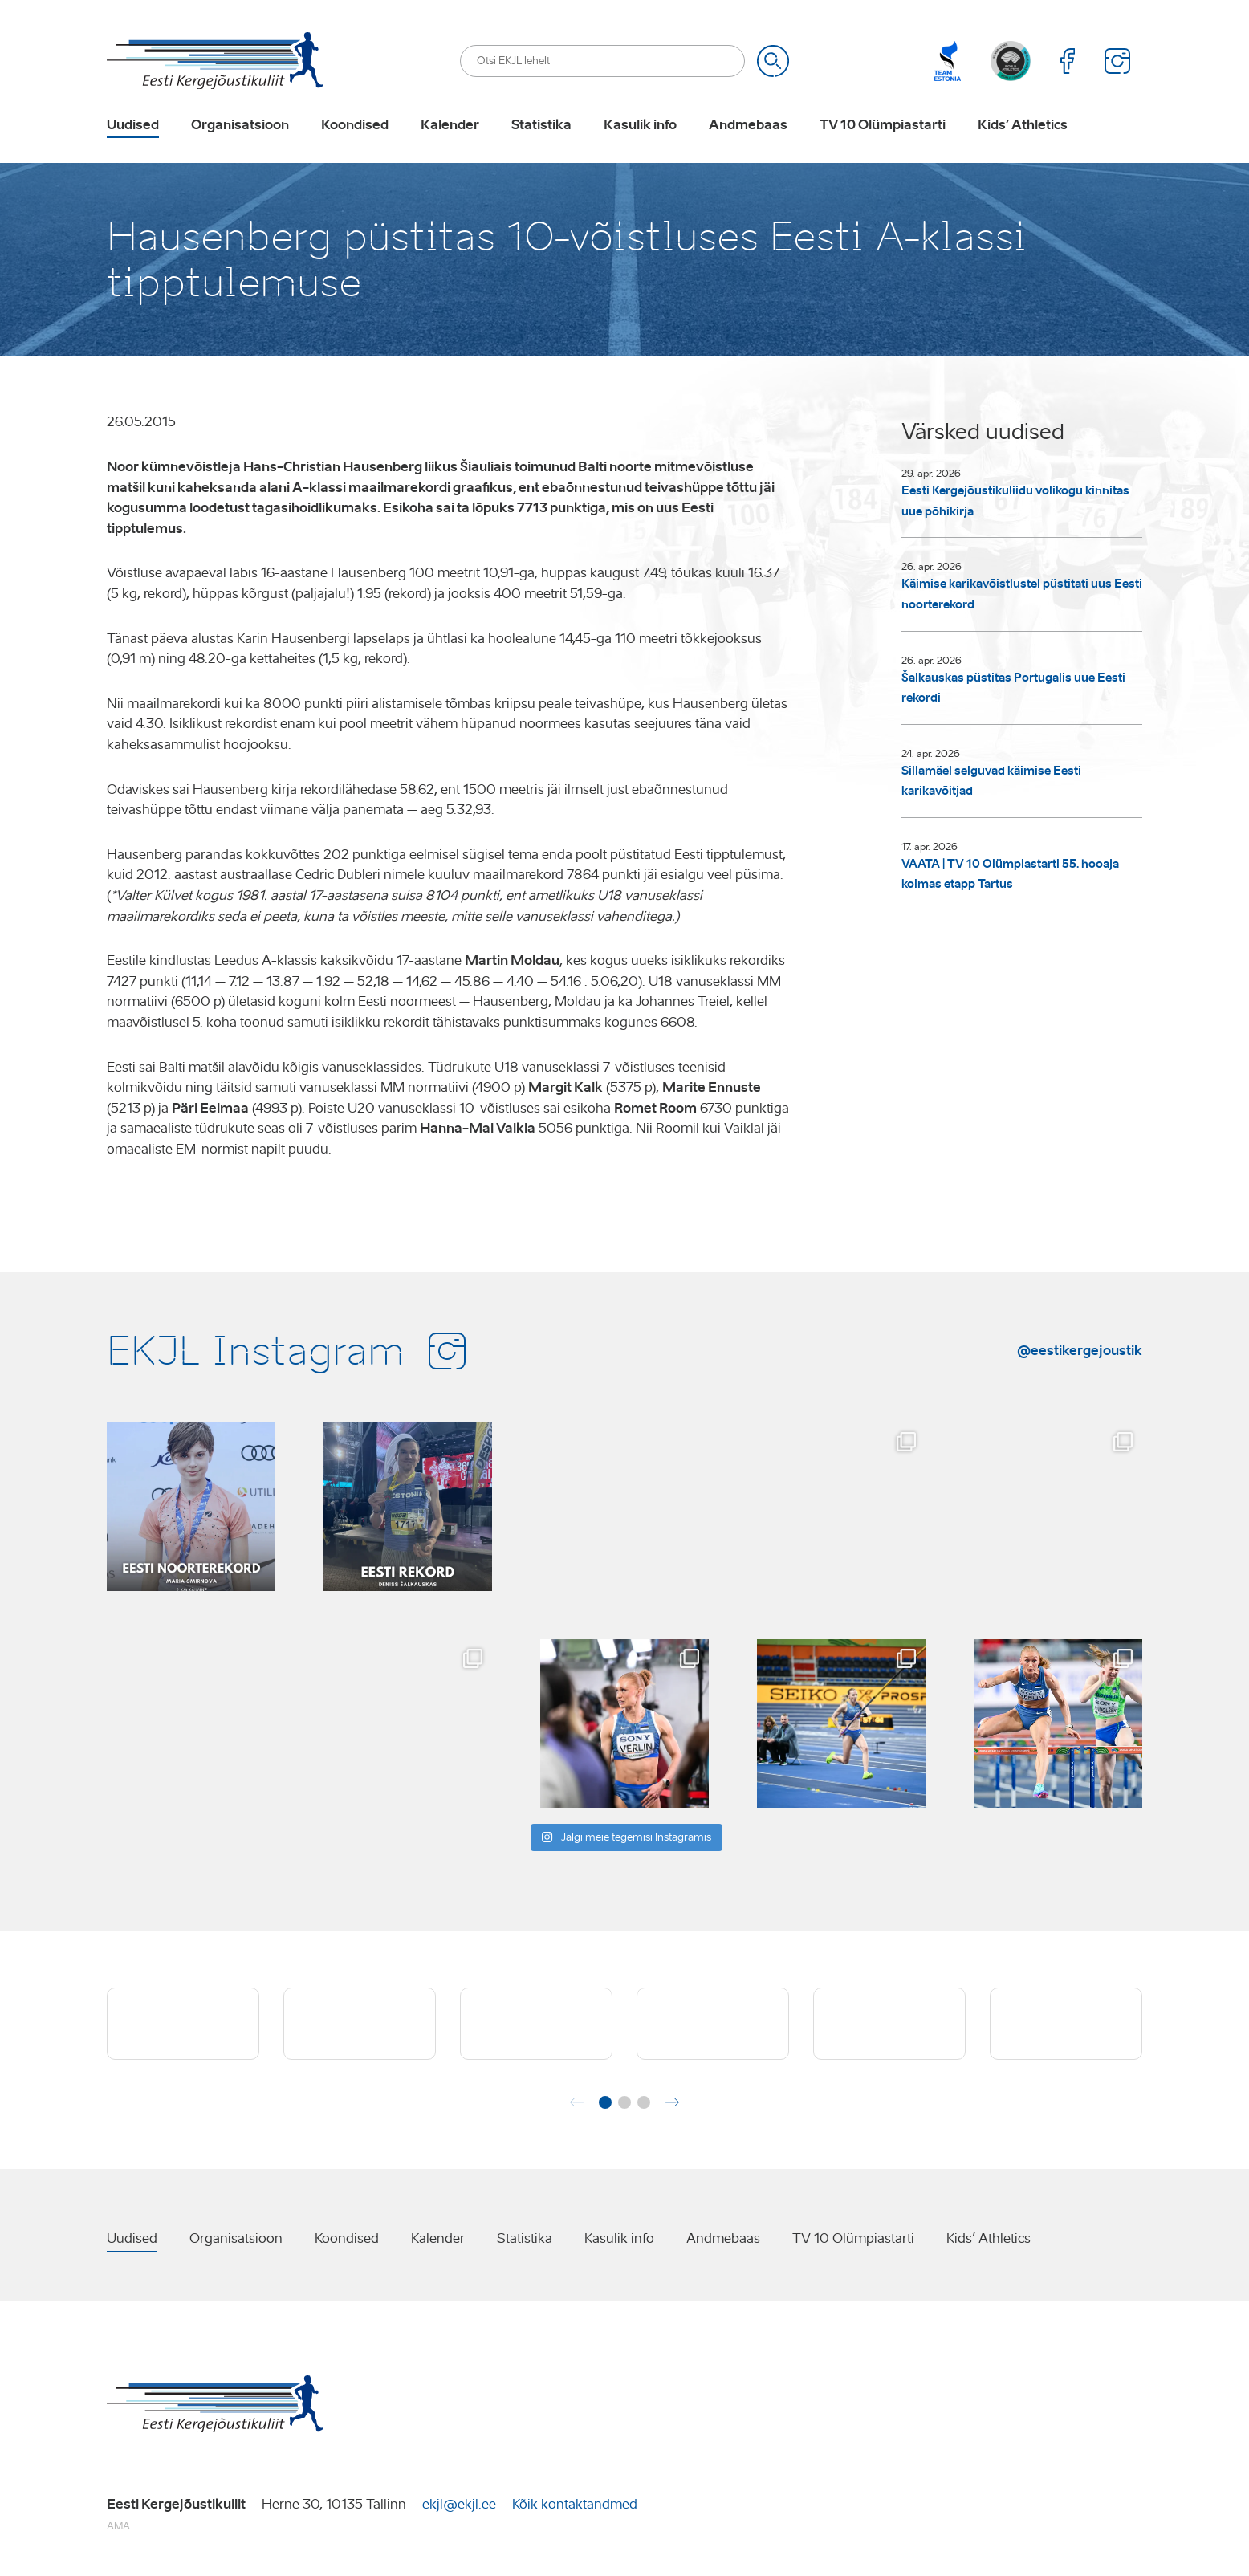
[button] (605, 2102)
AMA (118, 2526)
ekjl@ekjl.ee (459, 2504)
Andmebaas (748, 125)
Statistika (541, 125)
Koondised (355, 125)
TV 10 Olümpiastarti (883, 125)
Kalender (450, 125)
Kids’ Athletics (1023, 125)
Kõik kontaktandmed (574, 2504)
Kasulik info (640, 125)
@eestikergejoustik (1079, 1350)
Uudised (133, 125)
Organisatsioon (240, 125)
